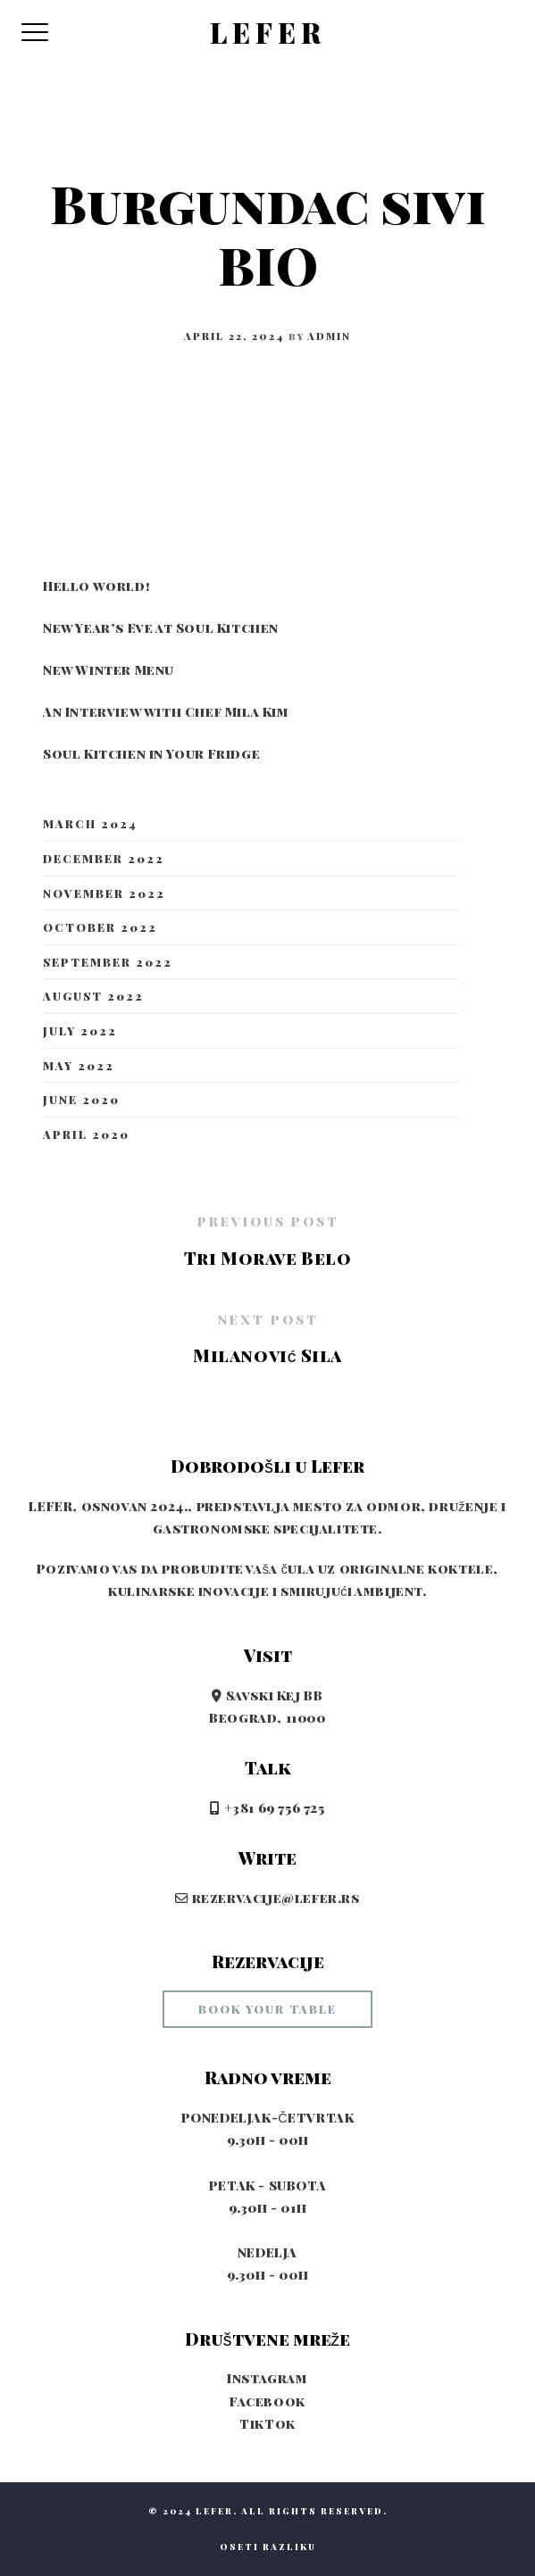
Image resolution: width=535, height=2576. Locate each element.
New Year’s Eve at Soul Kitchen (161, 627)
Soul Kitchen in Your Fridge (151, 753)
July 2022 (80, 1030)
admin (329, 336)
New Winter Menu (108, 669)
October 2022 (100, 927)
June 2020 (81, 1099)
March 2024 (90, 823)
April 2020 (86, 1134)
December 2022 (103, 858)
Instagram (267, 2378)
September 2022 (107, 961)
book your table (267, 2008)
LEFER (268, 32)
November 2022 (104, 893)
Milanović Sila (267, 1355)
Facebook (267, 2401)
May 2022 (78, 1065)
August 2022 (93, 995)
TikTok (267, 2423)
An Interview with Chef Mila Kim (166, 711)
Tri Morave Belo (268, 1257)
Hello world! (96, 585)
